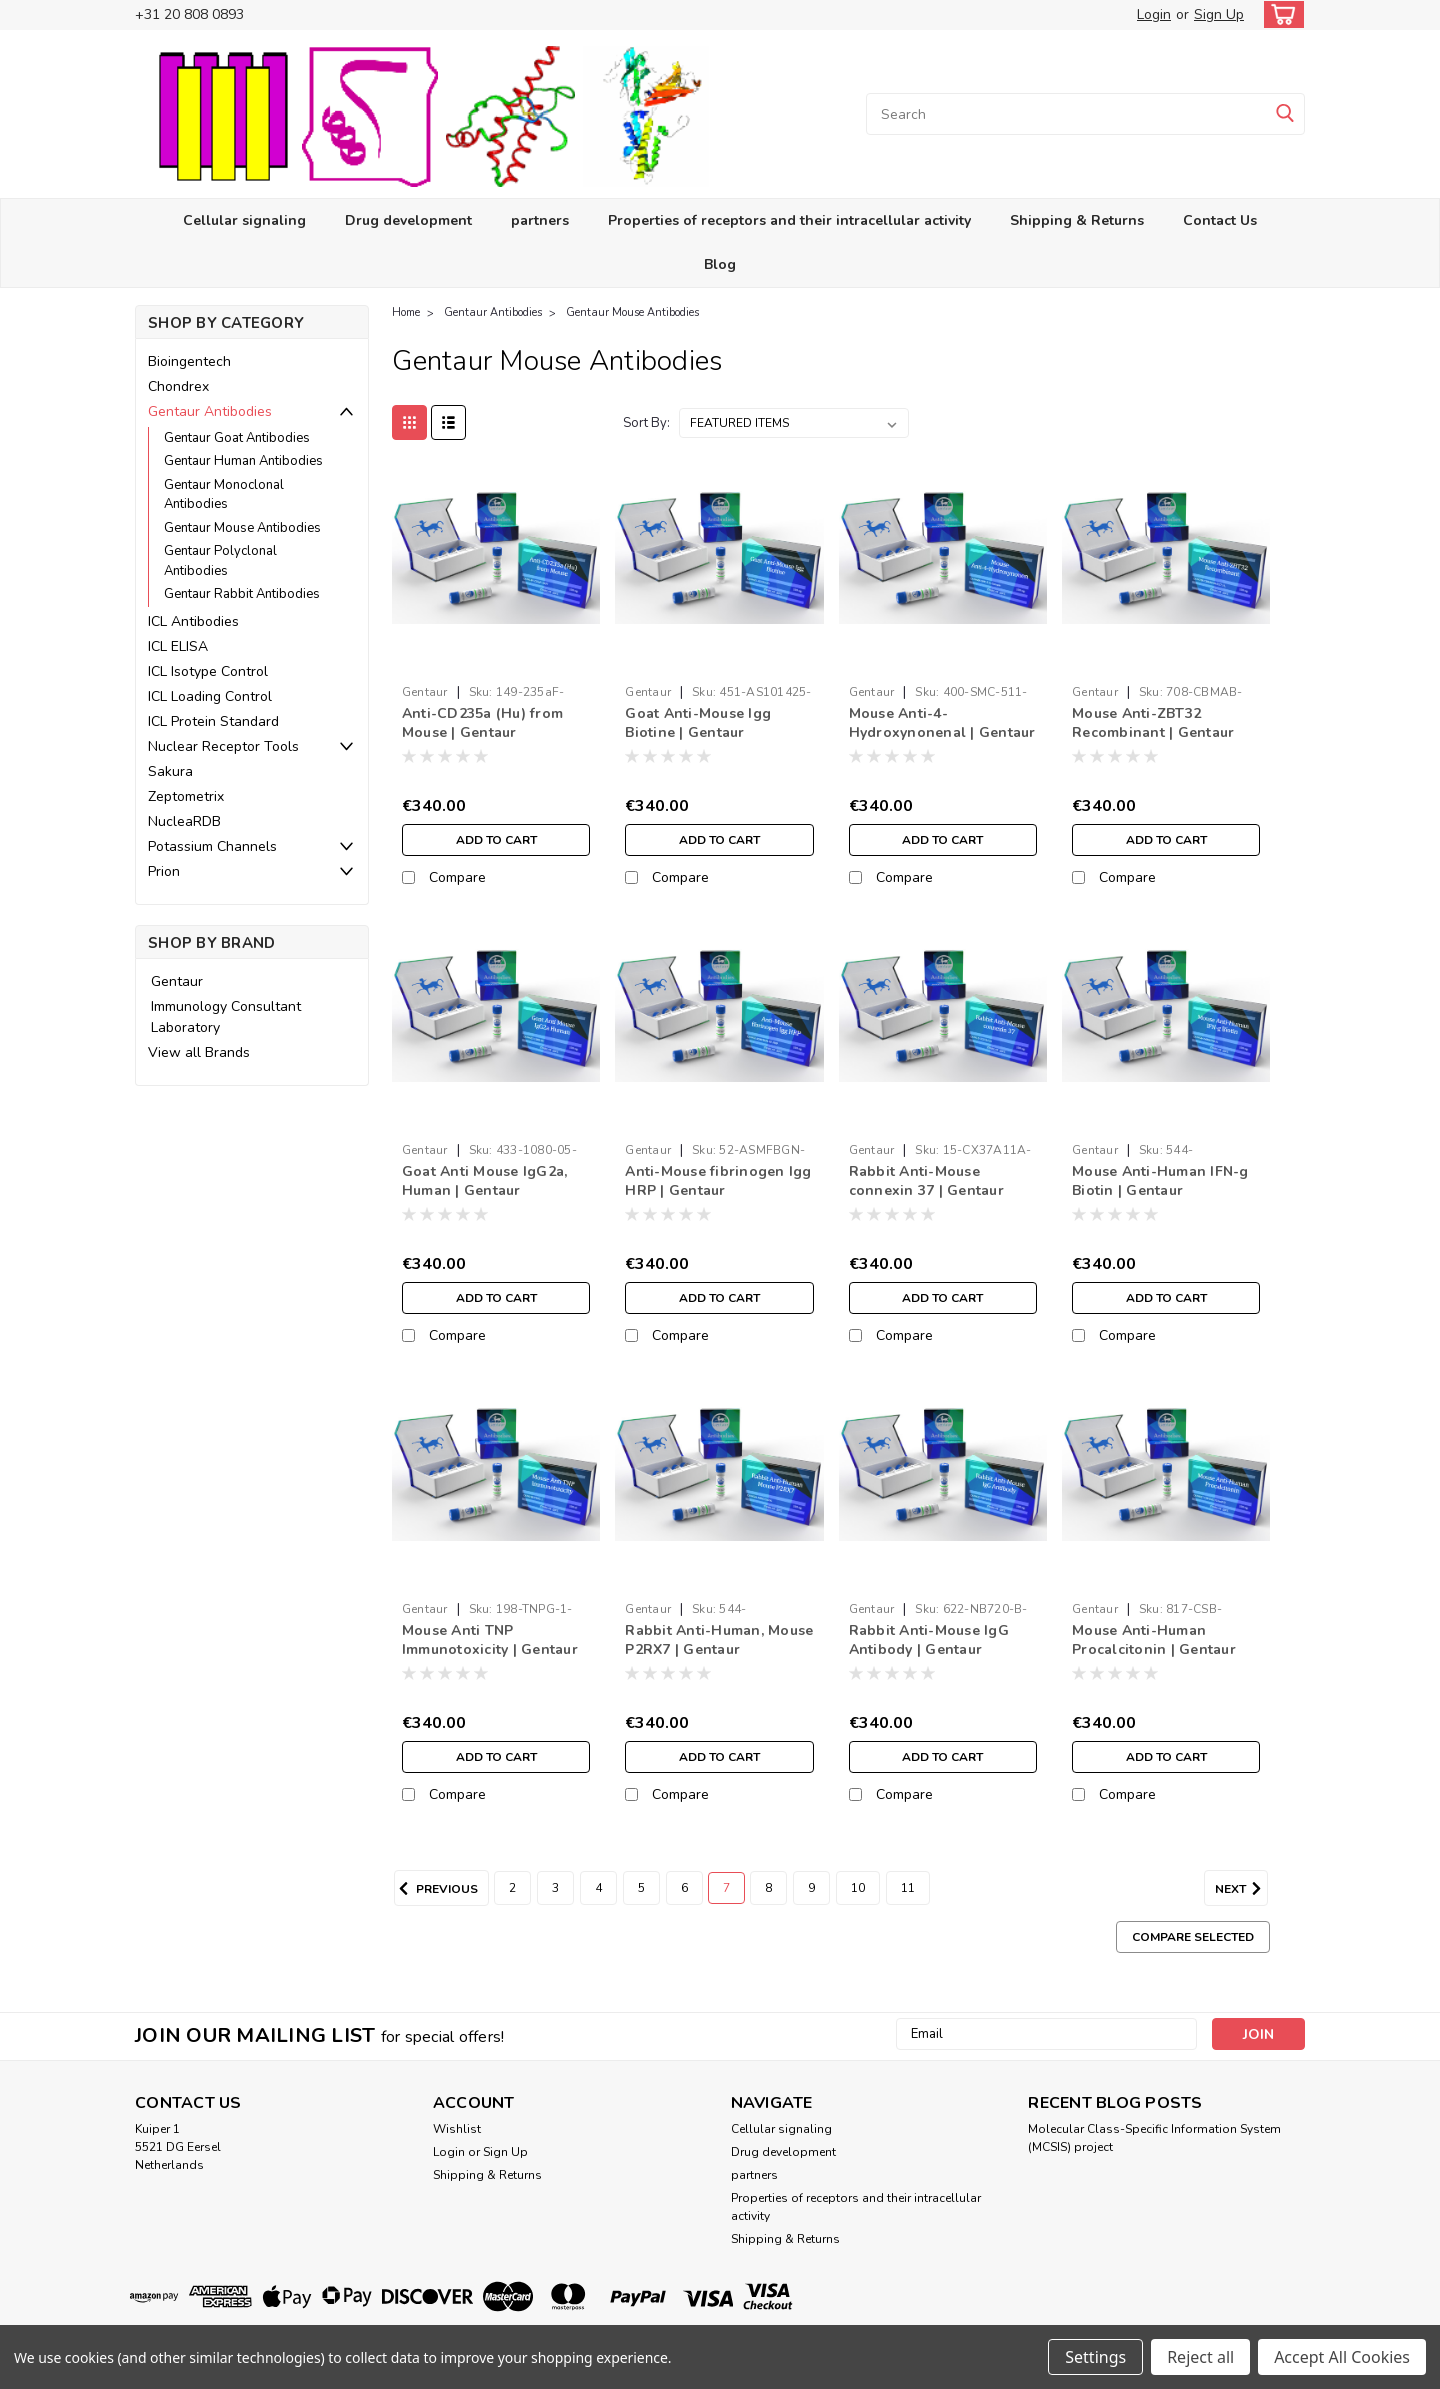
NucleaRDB (184, 821)
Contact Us (1220, 220)
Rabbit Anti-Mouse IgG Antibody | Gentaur (929, 1640)
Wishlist (457, 2129)
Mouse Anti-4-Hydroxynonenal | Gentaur (942, 723)
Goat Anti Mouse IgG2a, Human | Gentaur (485, 1181)
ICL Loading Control (210, 696)
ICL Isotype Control (208, 671)
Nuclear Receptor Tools (223, 746)
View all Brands (199, 1052)
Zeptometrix (186, 796)
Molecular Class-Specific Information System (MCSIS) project (1154, 2138)
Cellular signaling (244, 220)
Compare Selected (1193, 1937)
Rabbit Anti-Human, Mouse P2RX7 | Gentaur (719, 1640)
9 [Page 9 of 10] (811, 1888)
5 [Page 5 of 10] (641, 1888)
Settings (1095, 2357)
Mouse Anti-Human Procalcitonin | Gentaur (1154, 1640)
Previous (436, 1889)
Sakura (170, 771)
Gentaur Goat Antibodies (237, 438)
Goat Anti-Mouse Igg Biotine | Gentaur (698, 723)
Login (1154, 14)
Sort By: (646, 423)
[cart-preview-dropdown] (1279, 14)
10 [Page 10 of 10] (858, 1888)
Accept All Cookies (1342, 2357)
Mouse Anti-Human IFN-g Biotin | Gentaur (1160, 1181)
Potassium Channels (212, 846)
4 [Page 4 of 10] (598, 1888)
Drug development (408, 220)
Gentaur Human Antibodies (243, 461)
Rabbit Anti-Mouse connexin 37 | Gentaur (926, 1181)
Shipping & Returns (1077, 220)
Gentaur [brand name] (425, 692)
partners (540, 220)
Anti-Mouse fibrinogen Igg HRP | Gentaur (718, 1181)
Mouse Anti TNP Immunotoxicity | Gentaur (490, 1640)
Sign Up (1219, 14)
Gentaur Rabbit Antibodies (242, 594)
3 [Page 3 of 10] (555, 1888)
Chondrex (178, 386)
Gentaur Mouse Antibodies (242, 528)
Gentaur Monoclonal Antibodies (224, 495)
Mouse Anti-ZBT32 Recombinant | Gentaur (1153, 723)
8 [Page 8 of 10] (768, 1888)
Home (406, 312)
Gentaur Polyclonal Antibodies (220, 561)
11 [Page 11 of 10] (908, 1888)
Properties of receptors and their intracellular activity (789, 220)
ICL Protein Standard (213, 721)
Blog (720, 264)
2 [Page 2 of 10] (512, 1888)
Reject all (1200, 2357)
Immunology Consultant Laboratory (226, 1017)
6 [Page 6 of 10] (684, 1888)
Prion (164, 871)
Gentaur (177, 981)
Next (1241, 1889)
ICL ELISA (178, 646)
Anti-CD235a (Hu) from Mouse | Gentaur (482, 723)
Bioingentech (189, 361)
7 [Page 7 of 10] (726, 1888)
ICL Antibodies (193, 621)
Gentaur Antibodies (210, 411)
